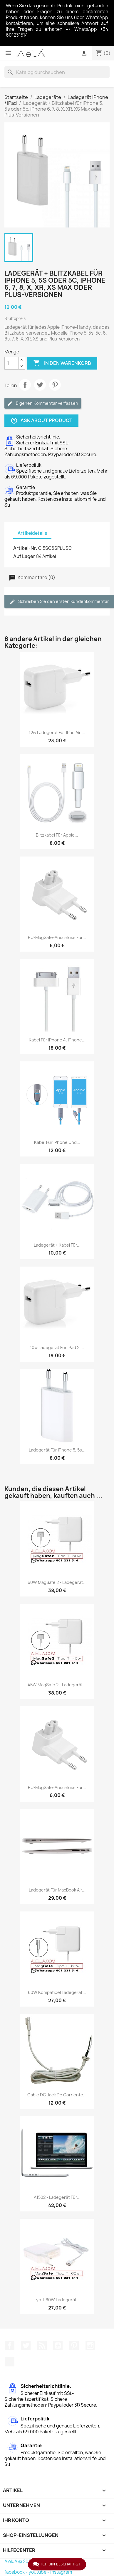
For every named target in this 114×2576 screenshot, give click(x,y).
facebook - (16, 2572)
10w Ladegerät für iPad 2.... (57, 1347)
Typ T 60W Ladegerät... (57, 2299)
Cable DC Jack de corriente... (57, 2095)
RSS (42, 2345)
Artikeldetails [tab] (32, 533)
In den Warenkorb (62, 363)
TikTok (9, 2361)
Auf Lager (24, 556)
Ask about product (41, 420)
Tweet (40, 385)
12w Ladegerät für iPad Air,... (57, 732)
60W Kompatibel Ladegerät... (57, 1992)
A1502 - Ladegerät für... (57, 2197)
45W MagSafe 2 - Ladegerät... (57, 1684)
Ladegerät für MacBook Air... (57, 1890)
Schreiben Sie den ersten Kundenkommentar (59, 602)
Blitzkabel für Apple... (57, 835)
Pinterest (55, 385)
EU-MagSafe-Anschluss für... (57, 937)
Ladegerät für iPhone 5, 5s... (57, 1450)
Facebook (9, 2345)
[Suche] (57, 72)
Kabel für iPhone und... (57, 1142)
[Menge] (11, 363)
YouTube (58, 2345)
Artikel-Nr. (25, 548)
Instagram (90, 2345)
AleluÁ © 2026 (19, 2561)
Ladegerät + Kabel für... (57, 1245)
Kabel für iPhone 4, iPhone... (57, 1040)
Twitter (26, 2345)
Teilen (25, 385)
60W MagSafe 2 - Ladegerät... (57, 1582)
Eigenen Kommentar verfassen (42, 403)
